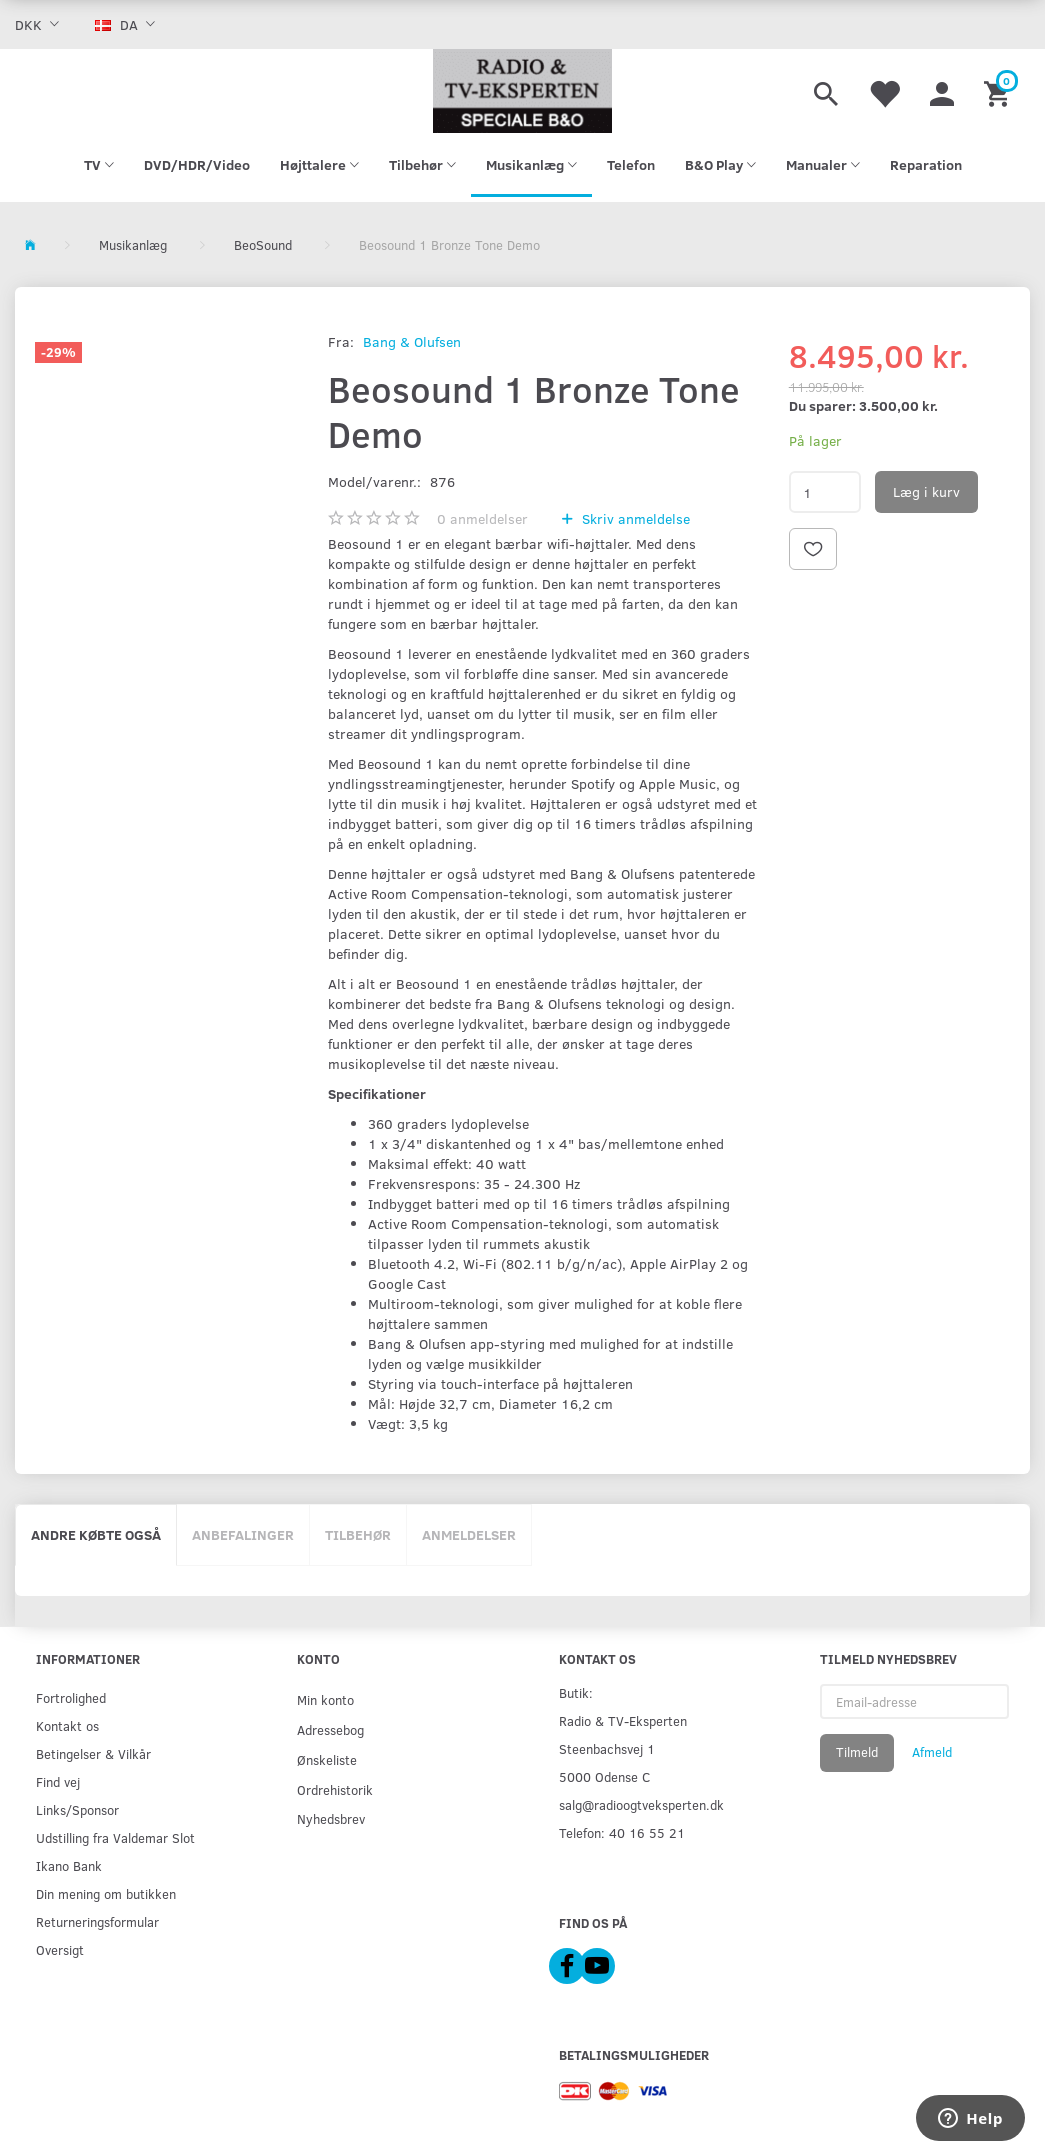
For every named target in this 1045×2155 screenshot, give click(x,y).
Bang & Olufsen (412, 341)
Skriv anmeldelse (634, 518)
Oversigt (60, 1949)
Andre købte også (96, 1534)
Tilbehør (358, 1534)
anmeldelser (482, 518)
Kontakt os (67, 1725)
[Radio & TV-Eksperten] (522, 91)
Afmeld (932, 1752)
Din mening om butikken (106, 1893)
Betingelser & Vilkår (93, 1753)
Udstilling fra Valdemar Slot (115, 1837)
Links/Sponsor (77, 1809)
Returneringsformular (97, 1921)
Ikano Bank (69, 1865)
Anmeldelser (469, 1534)
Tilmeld (857, 1752)
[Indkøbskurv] (999, 91)
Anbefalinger (243, 1534)
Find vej (58, 1781)
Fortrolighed (71, 1697)
